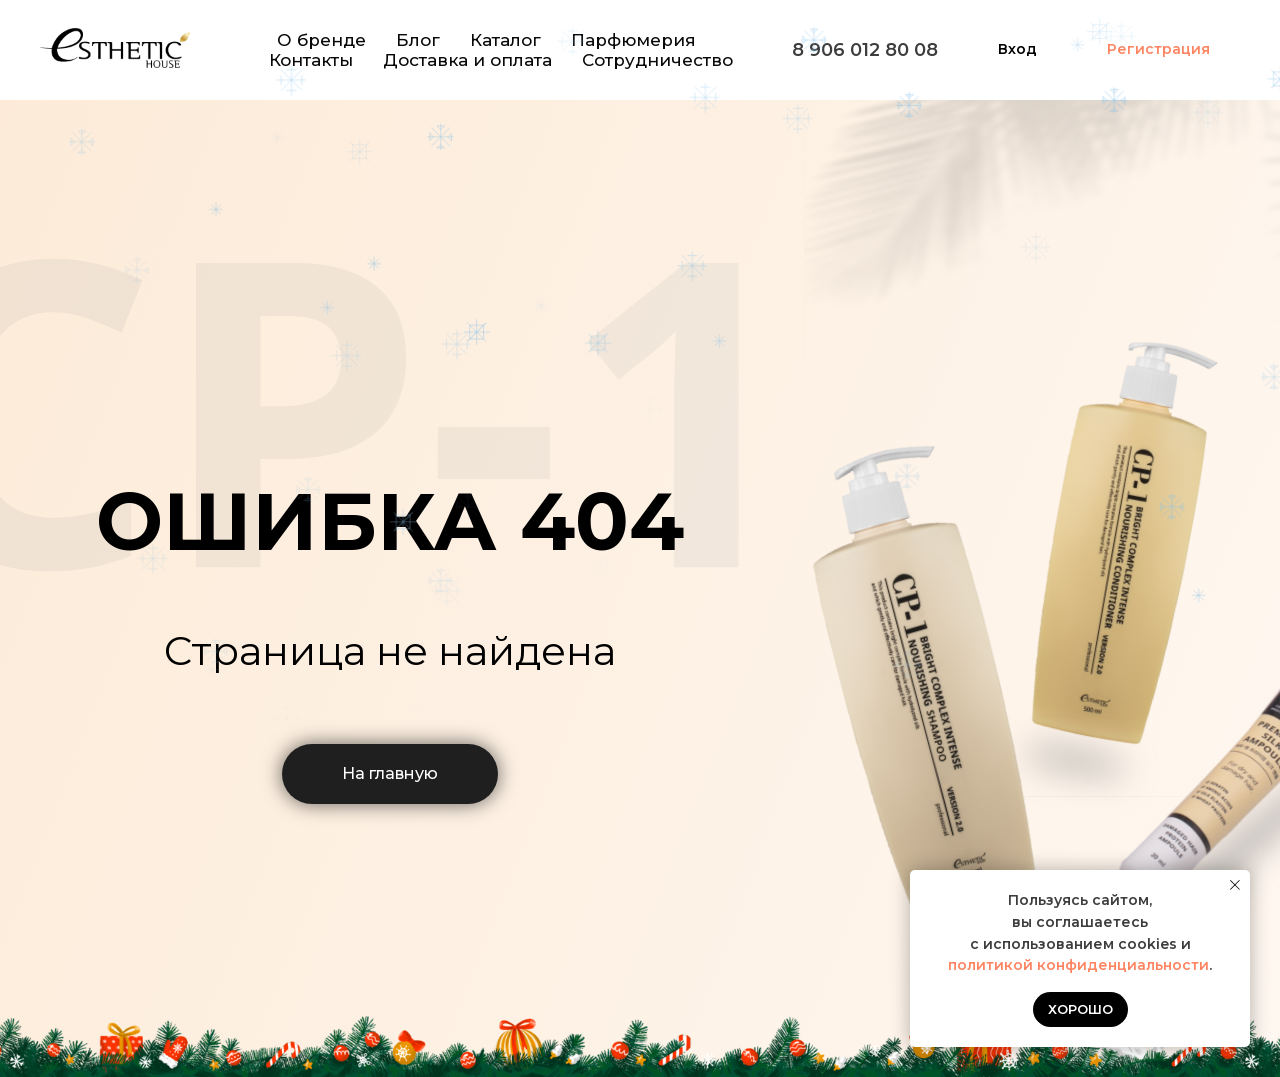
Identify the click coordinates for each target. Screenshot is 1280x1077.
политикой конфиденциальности (1078, 965)
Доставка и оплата (467, 60)
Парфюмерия (633, 40)
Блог (418, 40)
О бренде (321, 40)
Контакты (311, 60)
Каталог (505, 40)
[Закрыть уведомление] (1235, 885)
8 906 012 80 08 (865, 50)
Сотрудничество (657, 60)
